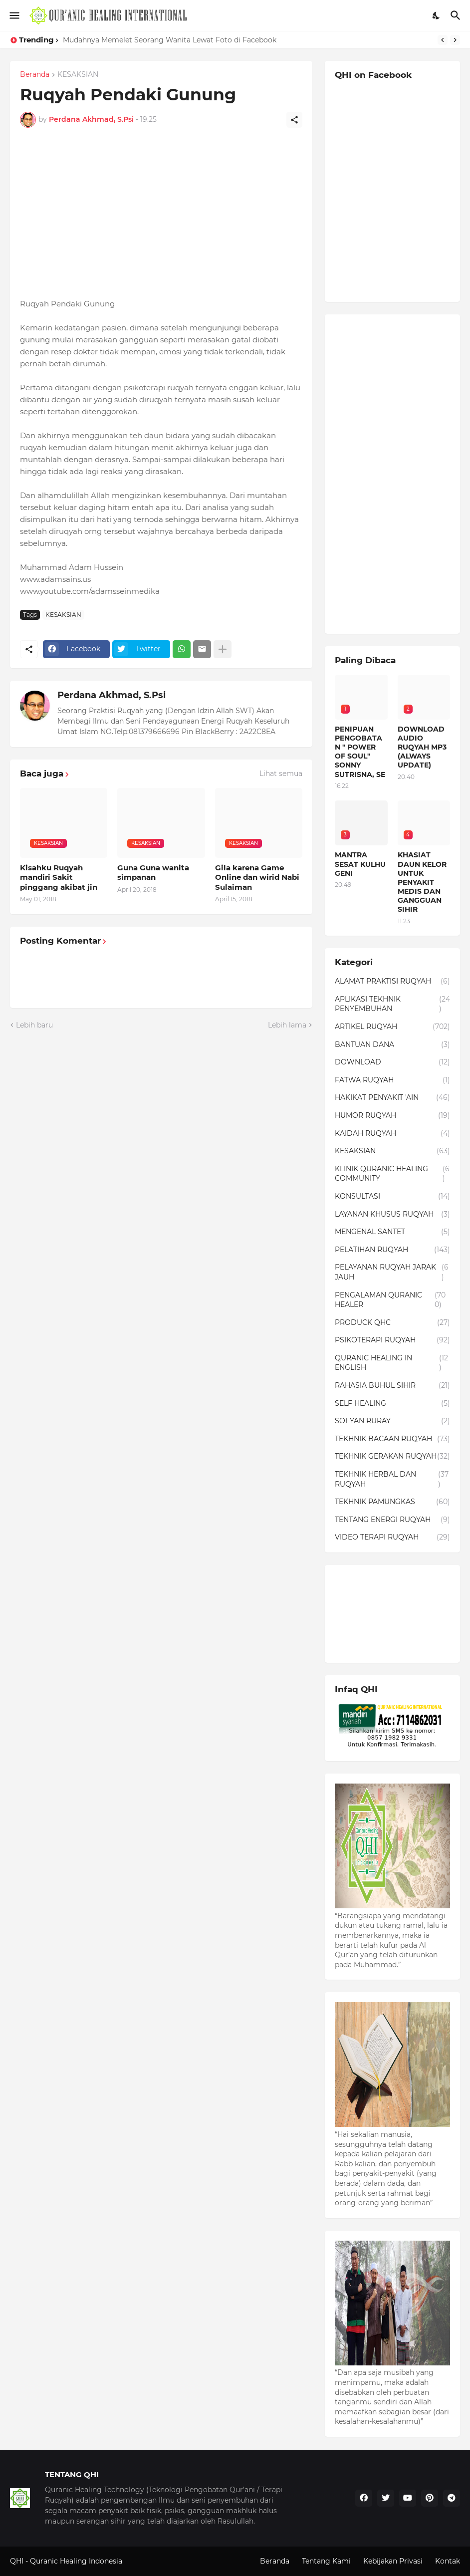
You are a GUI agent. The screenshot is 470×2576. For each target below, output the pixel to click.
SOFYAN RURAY (392, 1421)
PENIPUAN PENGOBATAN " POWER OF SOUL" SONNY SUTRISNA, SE (360, 752)
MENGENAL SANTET (392, 1232)
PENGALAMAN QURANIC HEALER (392, 1300)
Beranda (34, 75)
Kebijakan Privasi (393, 2561)
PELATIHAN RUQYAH (392, 1250)
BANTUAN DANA (392, 1045)
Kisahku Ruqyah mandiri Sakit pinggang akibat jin (58, 877)
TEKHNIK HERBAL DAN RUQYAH (392, 1479)
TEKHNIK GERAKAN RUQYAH (392, 1457)
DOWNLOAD (392, 1062)
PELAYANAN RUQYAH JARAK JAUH (392, 1272)
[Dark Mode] (436, 15)
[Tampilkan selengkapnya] (223, 649)
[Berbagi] (294, 120)
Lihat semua (280, 773)
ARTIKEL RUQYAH (392, 1027)
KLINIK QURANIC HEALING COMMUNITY (392, 1174)
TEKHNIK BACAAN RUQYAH (392, 1439)
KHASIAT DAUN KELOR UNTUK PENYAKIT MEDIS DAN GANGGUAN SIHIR (422, 882)
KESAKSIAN (77, 75)
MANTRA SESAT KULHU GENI (360, 863)
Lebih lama (287, 1025)
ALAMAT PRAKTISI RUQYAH (392, 982)
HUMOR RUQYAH (392, 1116)
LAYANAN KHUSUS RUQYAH (392, 1215)
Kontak (447, 2561)
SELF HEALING (392, 1404)
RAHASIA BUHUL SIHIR (392, 1386)
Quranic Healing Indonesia (76, 2561)
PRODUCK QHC (392, 1323)
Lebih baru (34, 1025)
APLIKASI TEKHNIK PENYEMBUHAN (392, 1004)
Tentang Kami (326, 2561)
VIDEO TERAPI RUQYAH (392, 1538)
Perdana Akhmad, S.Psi (111, 695)
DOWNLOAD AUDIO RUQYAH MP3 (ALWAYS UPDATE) (422, 747)
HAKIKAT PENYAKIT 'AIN (392, 1098)
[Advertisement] (161, 218)
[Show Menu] (13, 15)
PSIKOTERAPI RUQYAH (392, 1340)
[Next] (455, 40)
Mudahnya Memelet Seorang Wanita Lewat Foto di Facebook (169, 39)
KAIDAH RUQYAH (392, 1134)
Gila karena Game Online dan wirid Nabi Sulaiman (257, 877)
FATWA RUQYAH (392, 1080)
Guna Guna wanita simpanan (153, 872)
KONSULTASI (392, 1197)
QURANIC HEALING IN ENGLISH (392, 1363)
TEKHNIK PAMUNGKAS (392, 1502)
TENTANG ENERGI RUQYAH (392, 1520)
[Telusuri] (457, 15)
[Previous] (443, 40)
